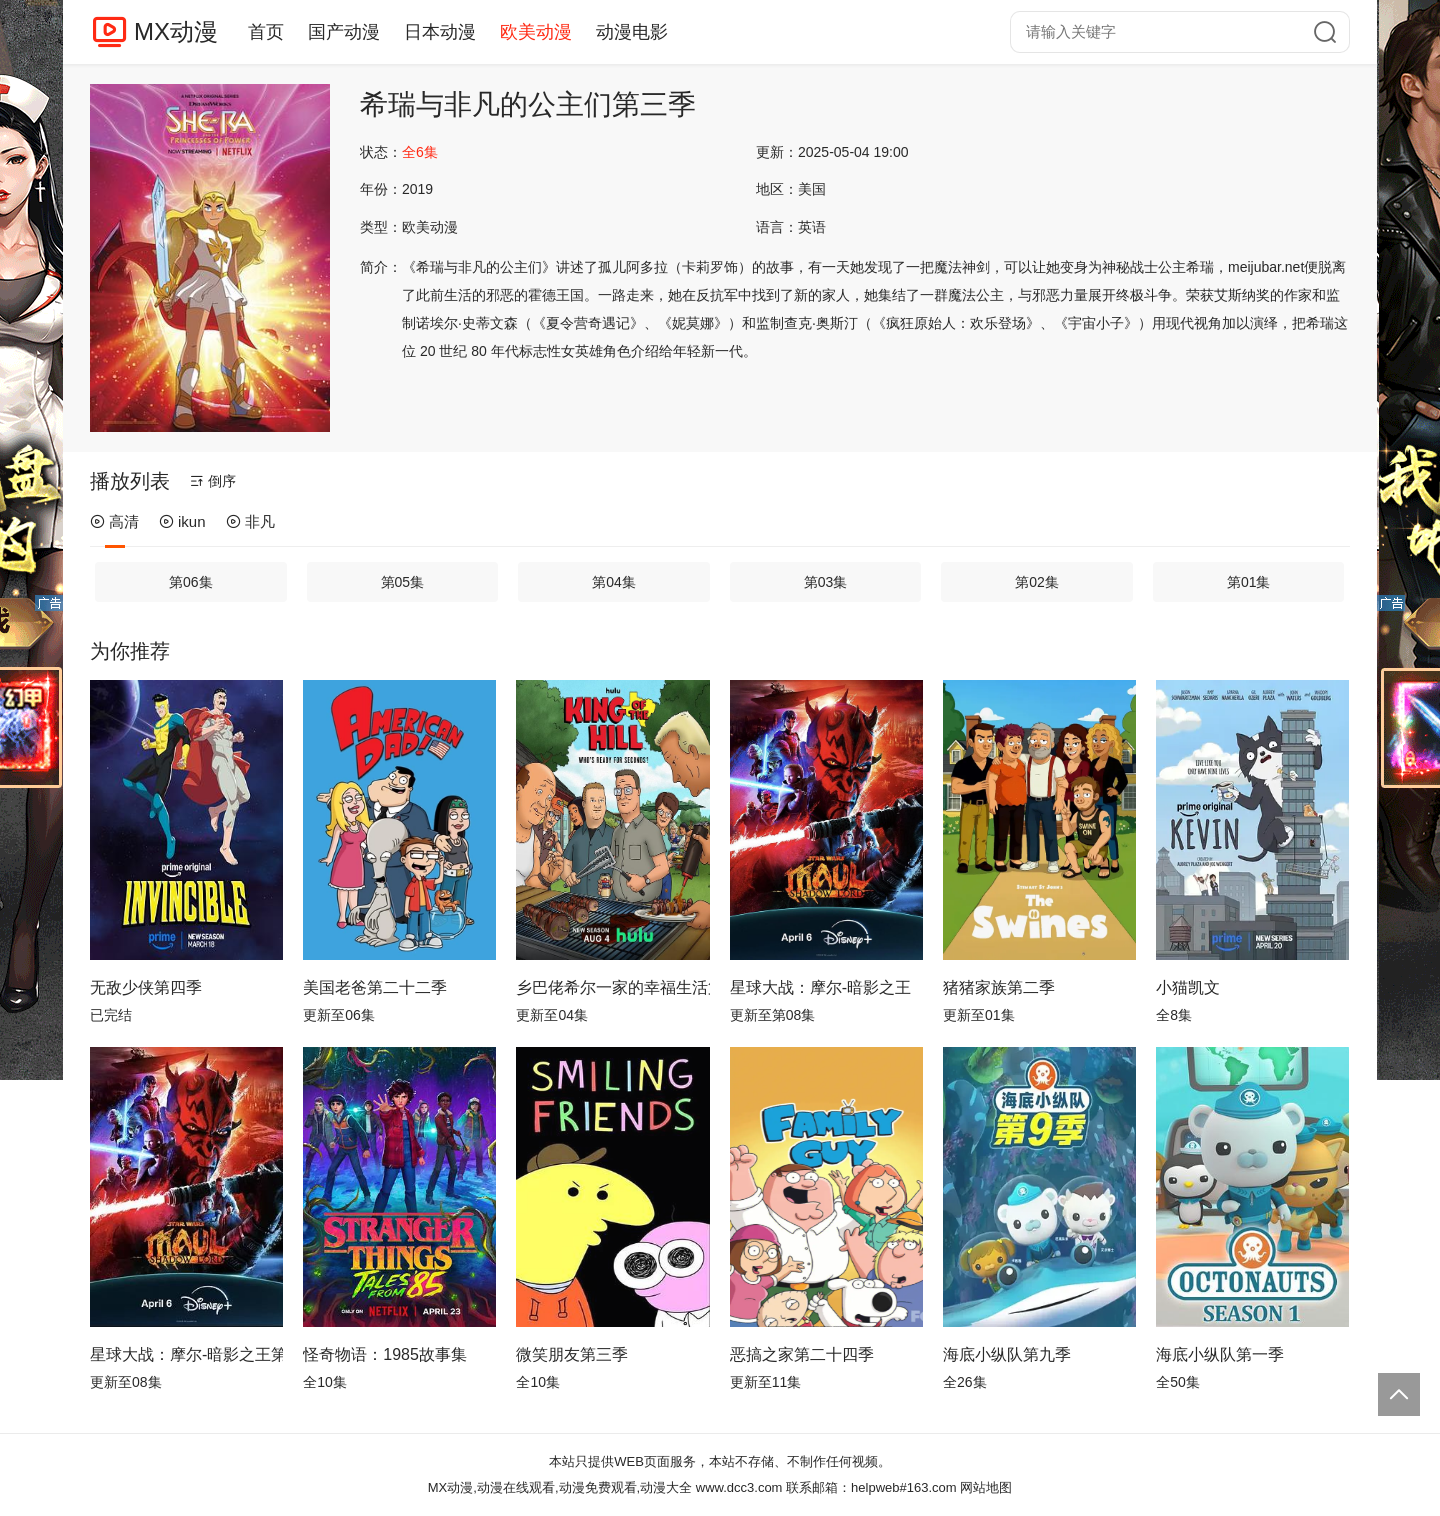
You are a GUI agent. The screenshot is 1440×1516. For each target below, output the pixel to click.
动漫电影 (632, 32)
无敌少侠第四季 (146, 987)
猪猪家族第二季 (999, 987)
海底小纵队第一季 (1220, 1354)
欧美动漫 (536, 32)
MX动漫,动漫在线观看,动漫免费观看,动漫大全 (560, 1487)
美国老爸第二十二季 (375, 987)
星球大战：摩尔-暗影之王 (820, 987)
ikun (182, 521)
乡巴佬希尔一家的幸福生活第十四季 (612, 987)
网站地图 (986, 1487)
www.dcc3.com (739, 1487)
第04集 (614, 582)
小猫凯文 (1188, 987)
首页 (266, 32)
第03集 (826, 582)
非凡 (250, 521)
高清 (114, 521)
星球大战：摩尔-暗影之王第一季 (186, 1354)
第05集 (403, 582)
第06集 (191, 582)
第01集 (1249, 582)
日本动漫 (440, 32)
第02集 (1037, 582)
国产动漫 (344, 32)
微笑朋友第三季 (572, 1354)
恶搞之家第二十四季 (802, 1354)
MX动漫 (176, 31)
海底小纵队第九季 (1007, 1354)
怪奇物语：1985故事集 (385, 1354)
